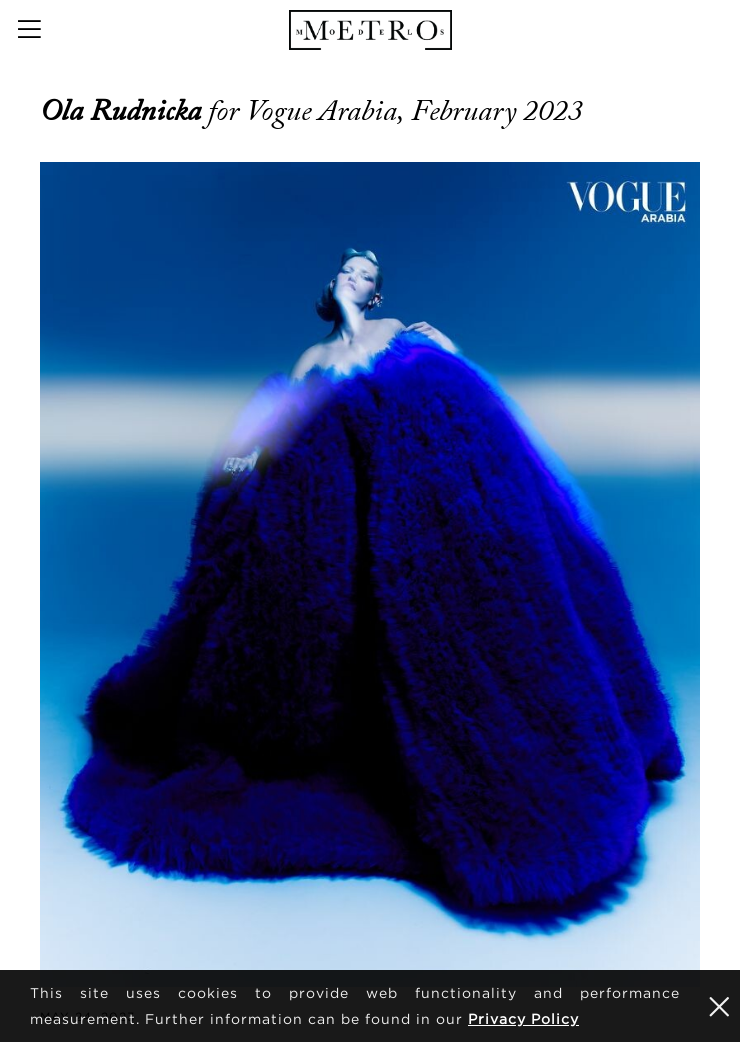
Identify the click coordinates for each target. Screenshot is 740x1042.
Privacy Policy (523, 1018)
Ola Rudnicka (124, 111)
